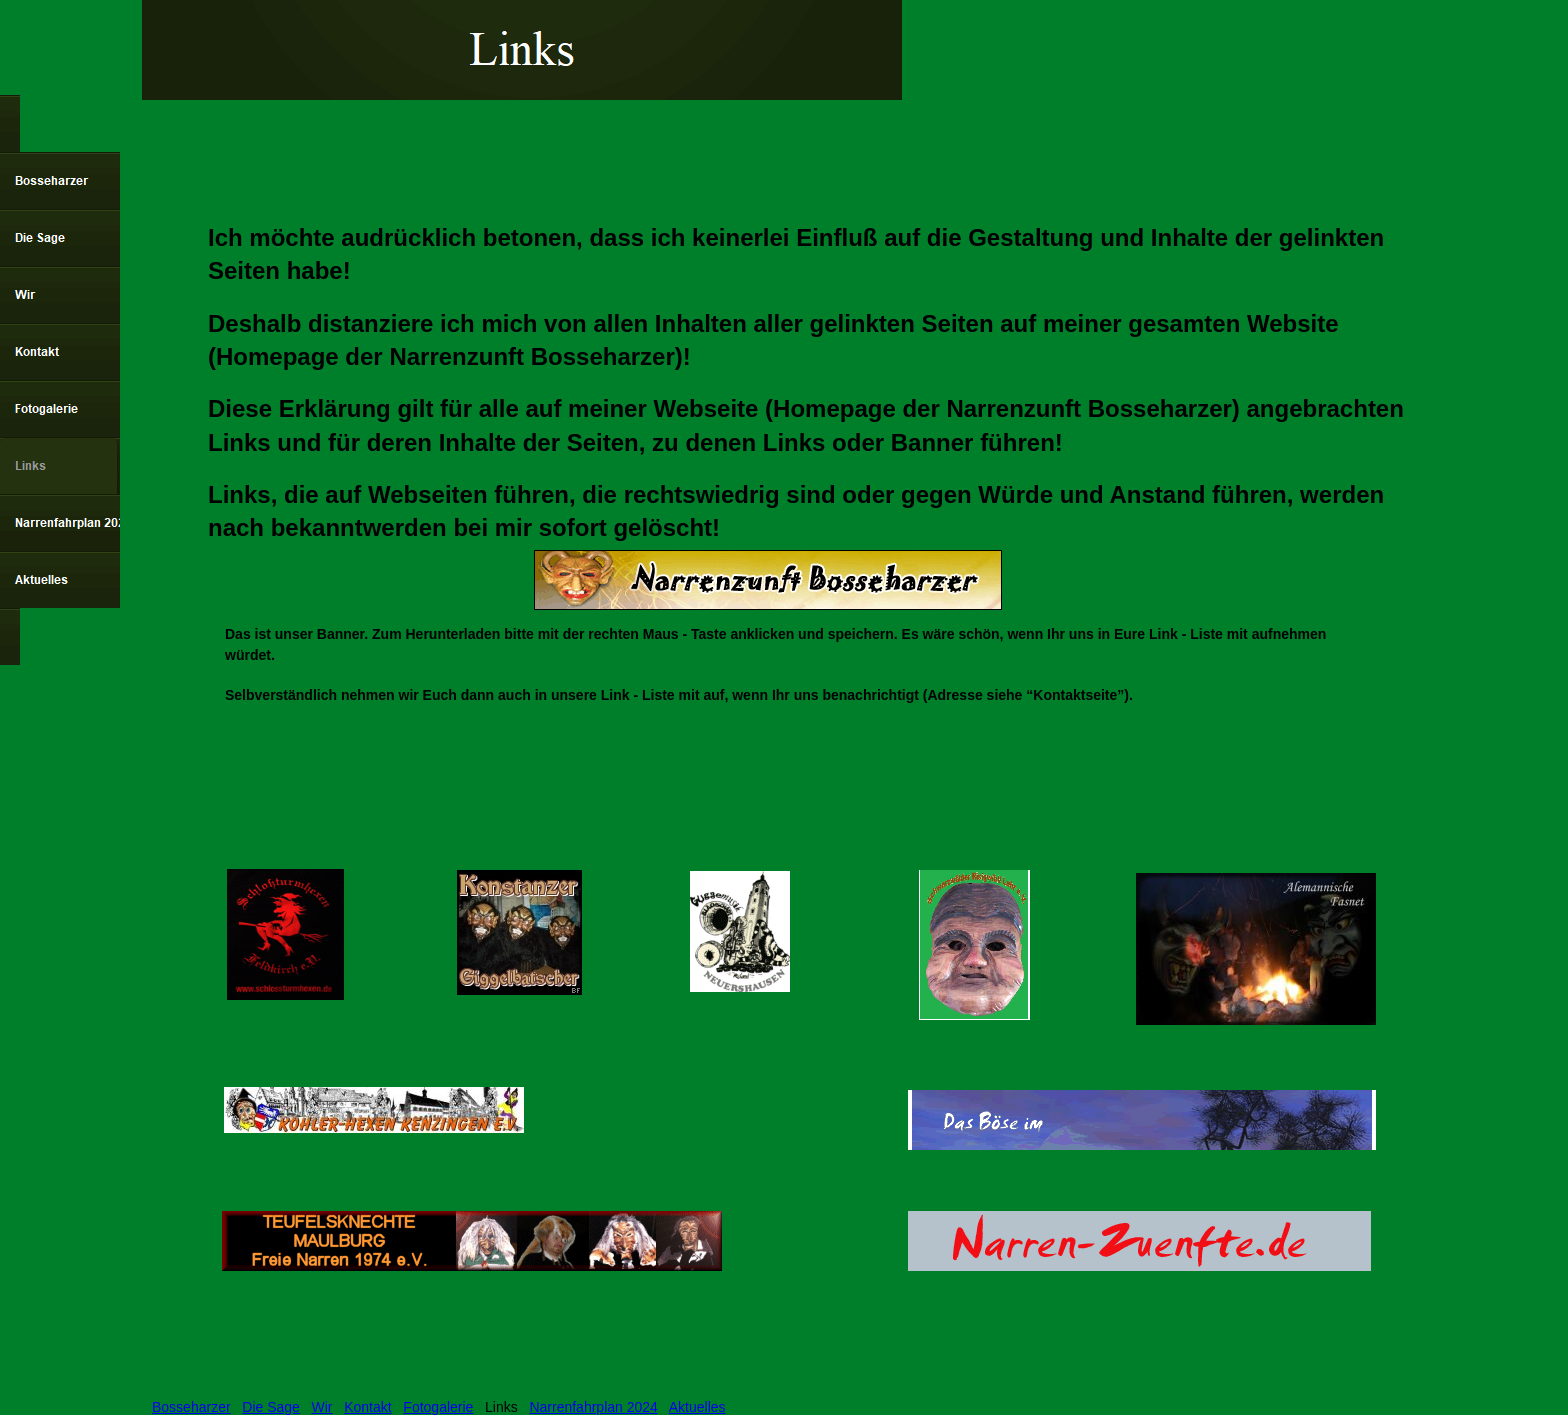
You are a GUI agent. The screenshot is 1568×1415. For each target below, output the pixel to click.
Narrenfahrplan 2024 (593, 1407)
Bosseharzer (191, 1407)
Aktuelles (697, 1407)
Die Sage (271, 1407)
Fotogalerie (438, 1407)
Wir (322, 1407)
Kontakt (367, 1407)
